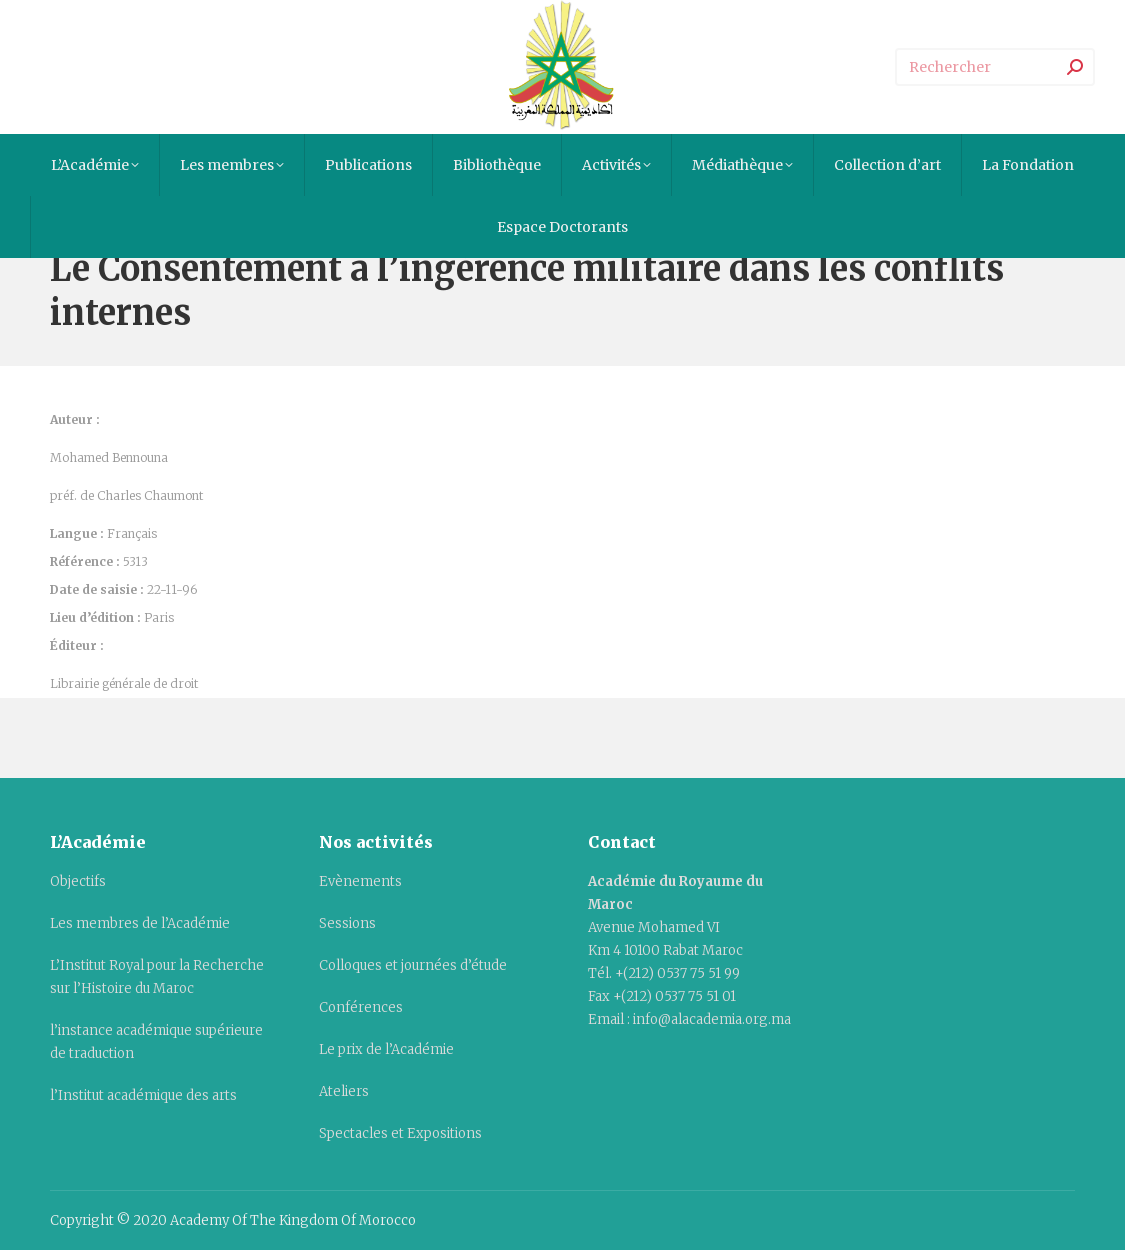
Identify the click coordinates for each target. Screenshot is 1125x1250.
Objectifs (78, 881)
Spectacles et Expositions (400, 1133)
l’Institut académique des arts (143, 1095)
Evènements (360, 881)
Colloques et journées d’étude (413, 965)
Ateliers (344, 1091)
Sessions (347, 923)
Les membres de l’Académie (140, 923)
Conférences (361, 1007)
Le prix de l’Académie (386, 1049)
